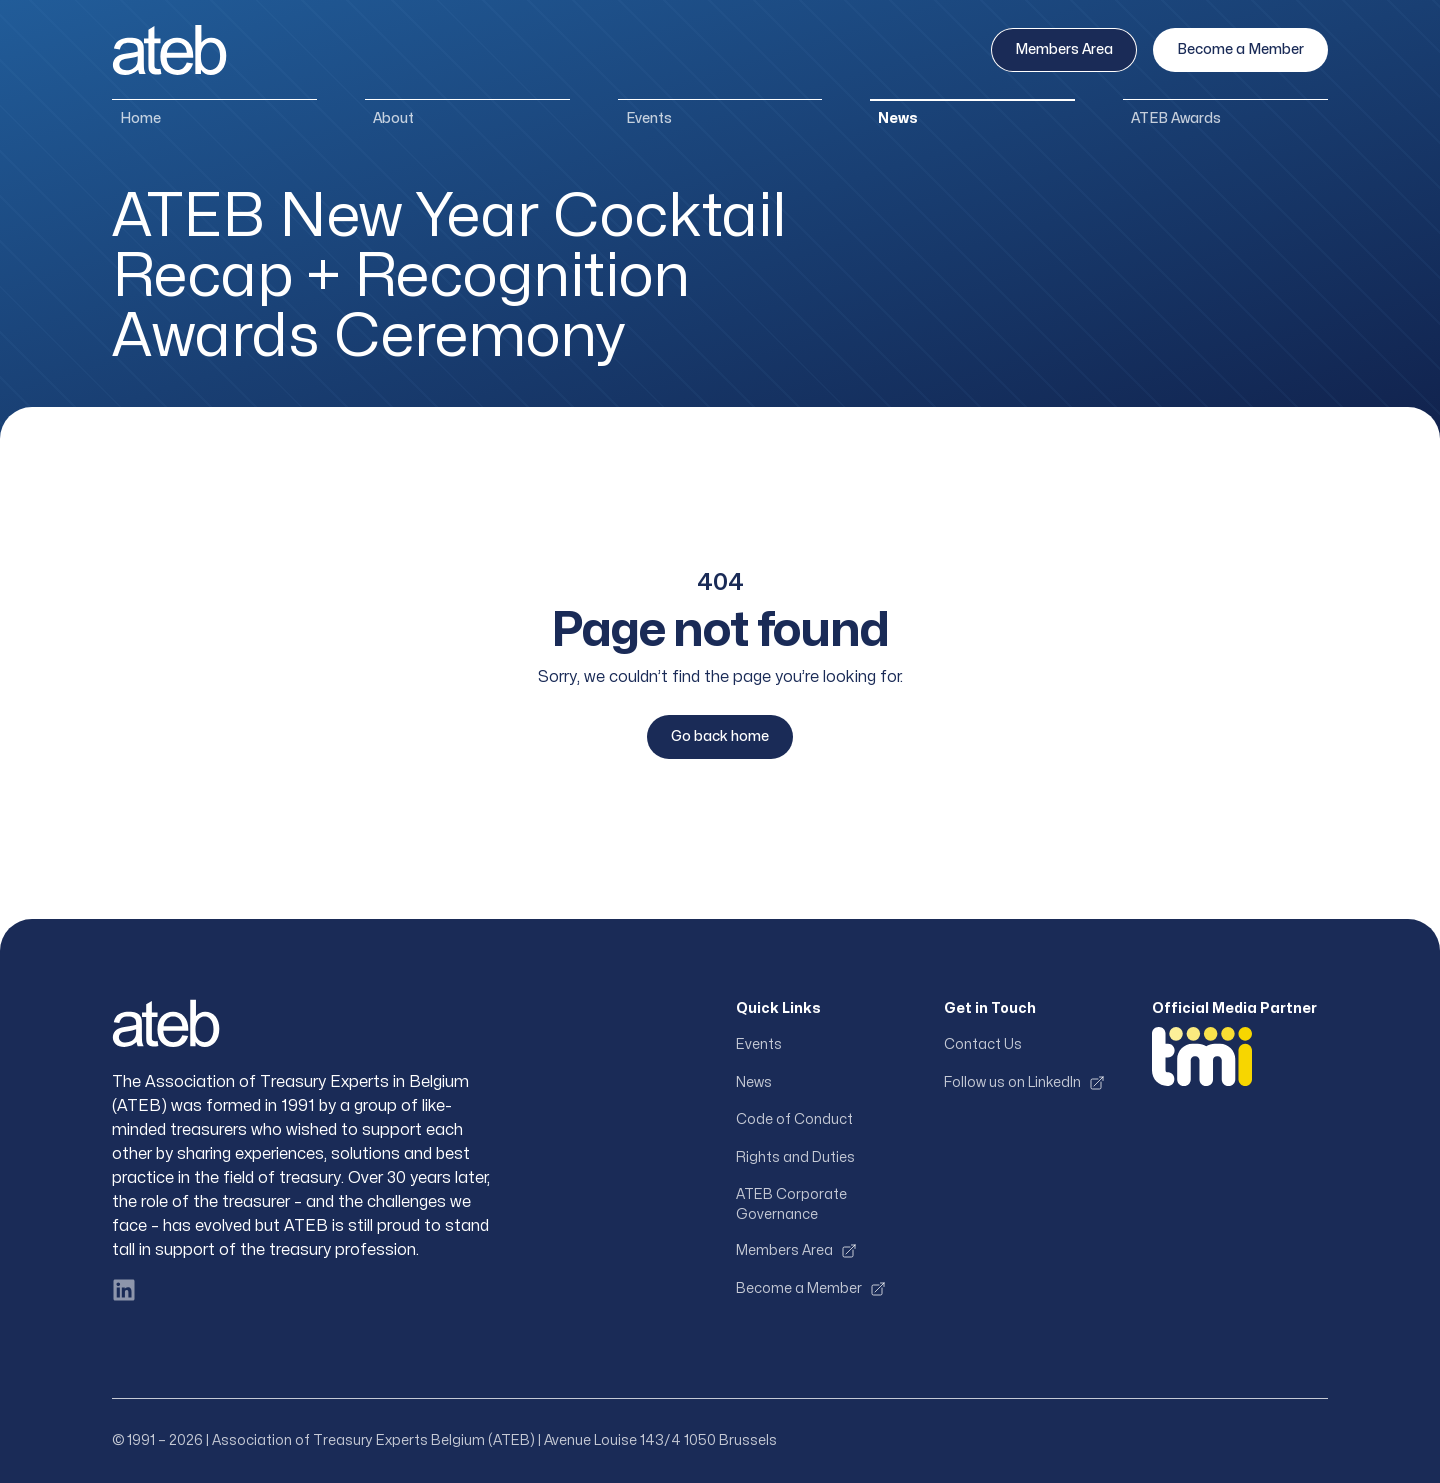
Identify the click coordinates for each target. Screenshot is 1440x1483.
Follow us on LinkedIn (1024, 1083)
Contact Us (983, 1044)
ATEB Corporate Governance (791, 1204)
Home (140, 118)
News (898, 118)
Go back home (720, 736)
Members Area (1064, 49)
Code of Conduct (794, 1119)
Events (649, 118)
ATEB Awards (1176, 118)
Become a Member (1240, 49)
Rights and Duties (795, 1157)
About (393, 118)
